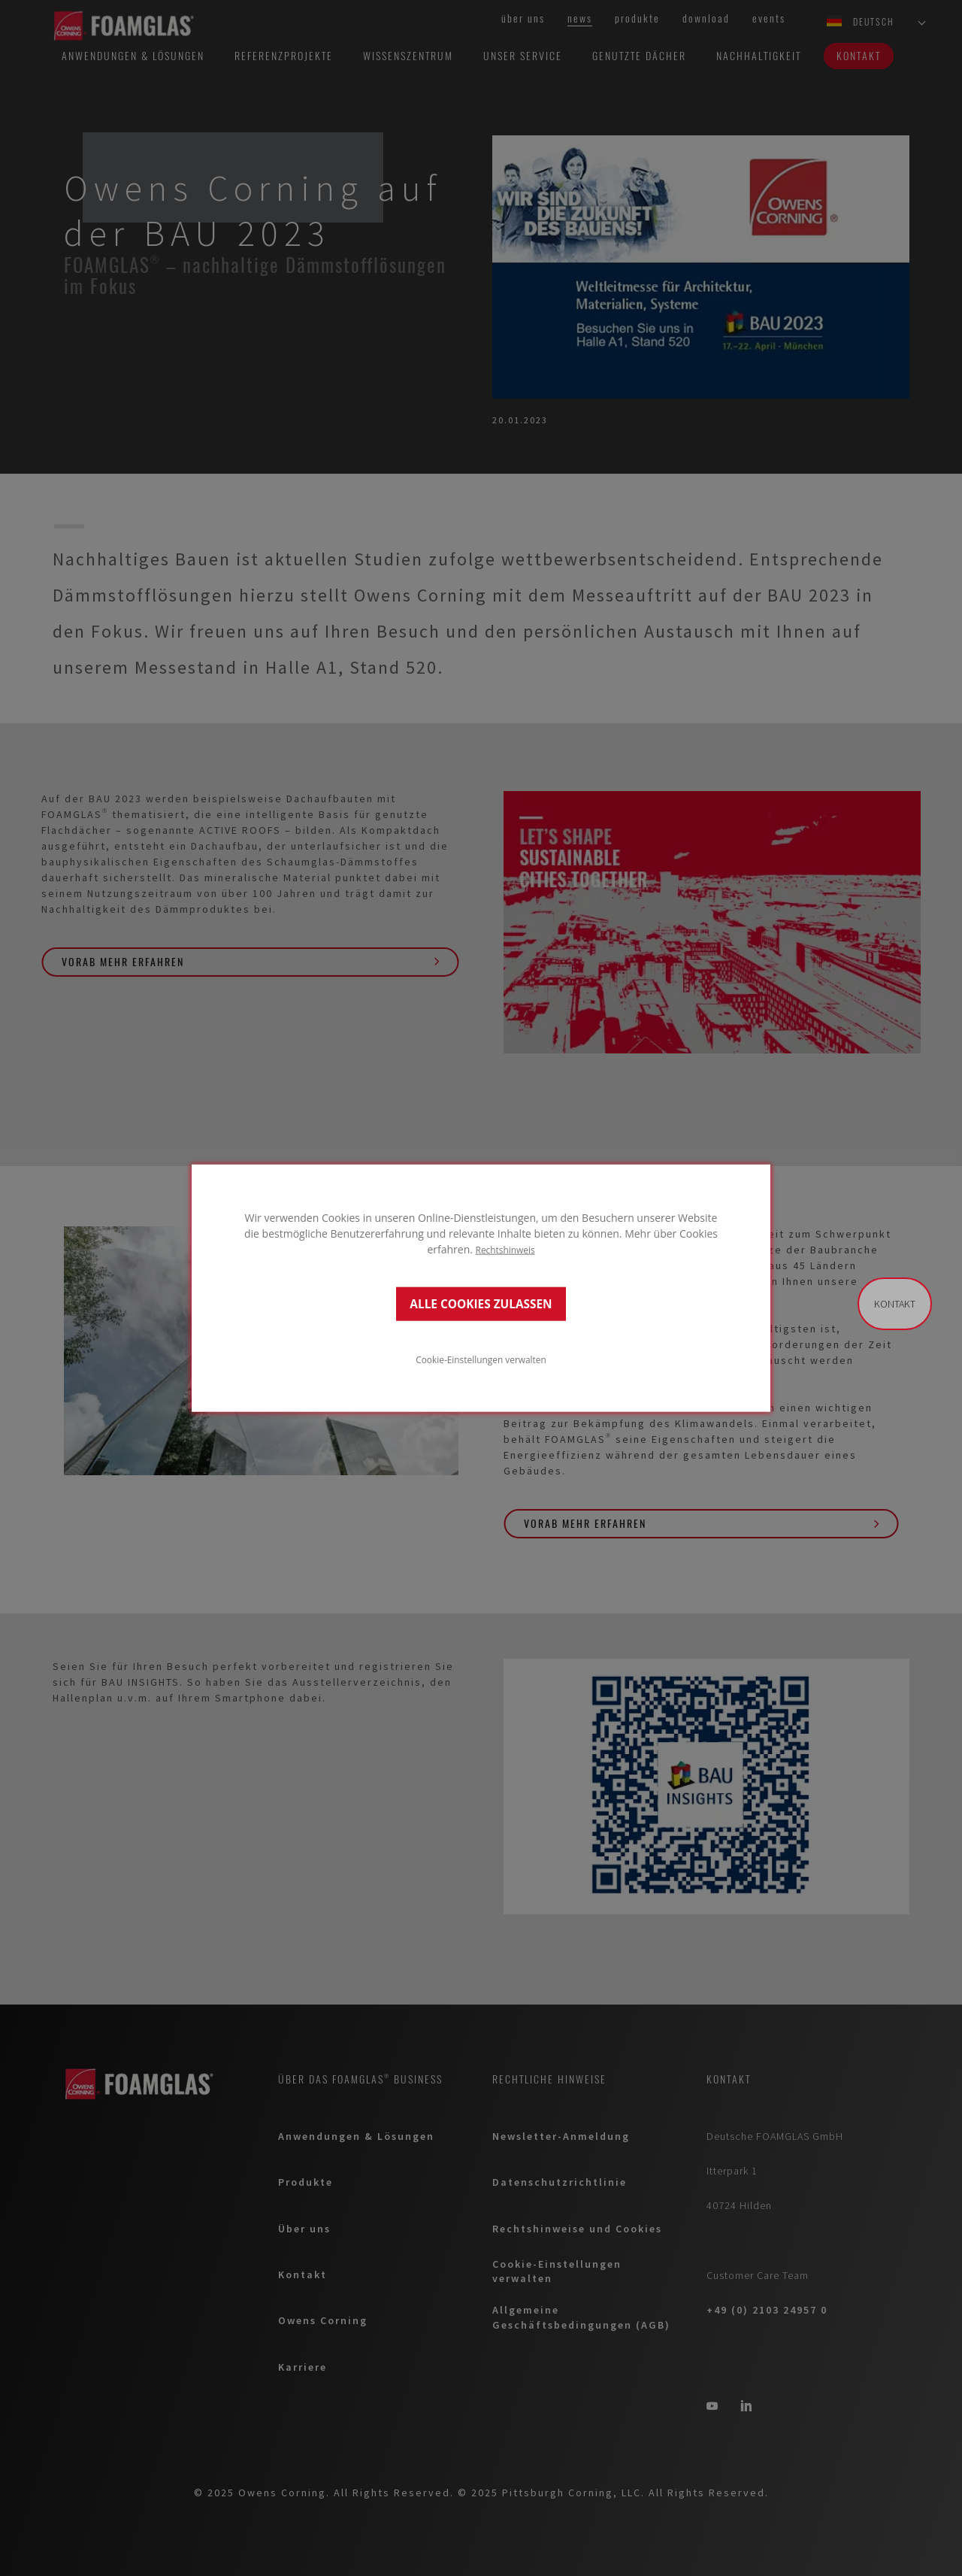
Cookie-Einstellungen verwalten (481, 1359)
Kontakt (894, 1304)
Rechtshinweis (505, 1250)
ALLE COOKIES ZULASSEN (481, 1303)
